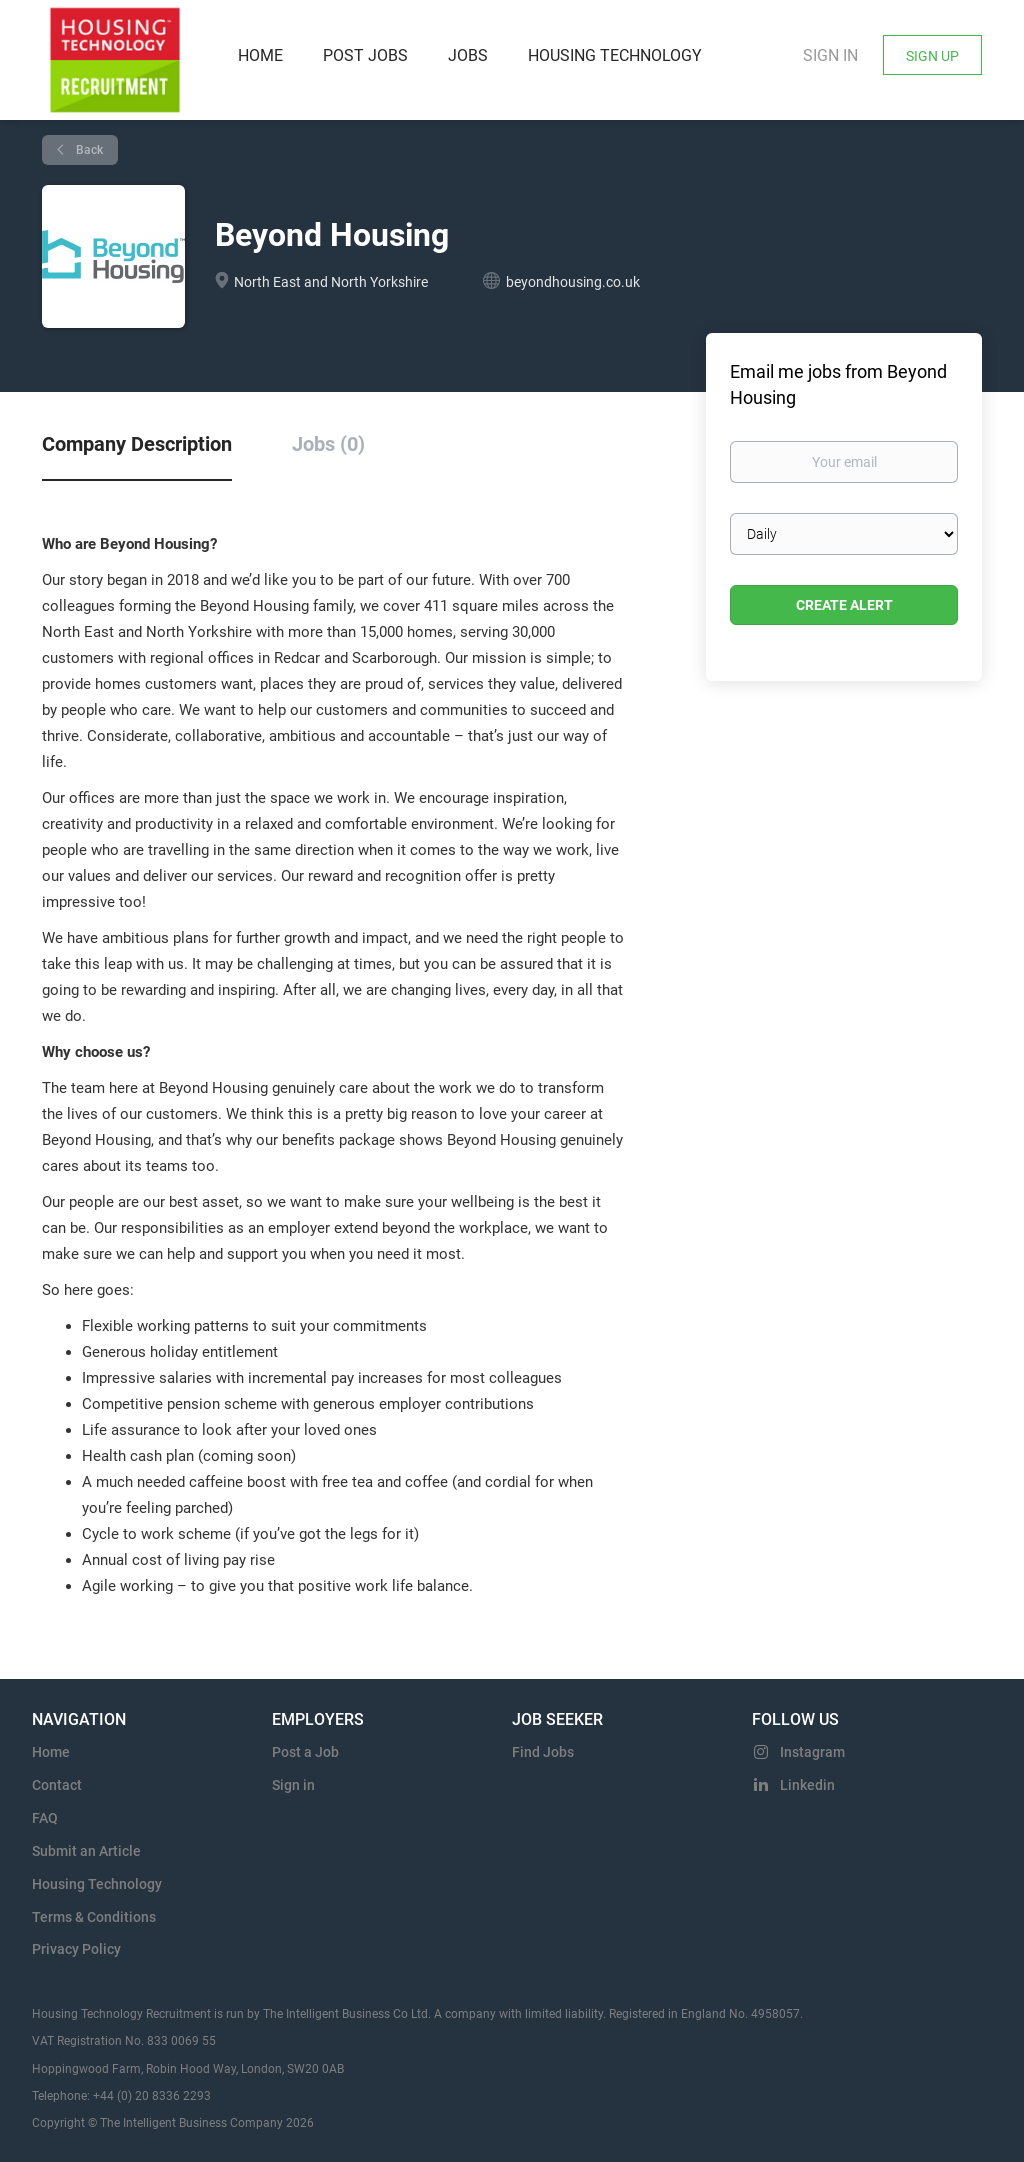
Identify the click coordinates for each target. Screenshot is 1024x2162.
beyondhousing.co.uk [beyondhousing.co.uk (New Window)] (573, 282)
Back (88, 150)
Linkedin (807, 1785)
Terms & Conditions (94, 1917)
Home (51, 1752)
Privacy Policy (76, 1949)
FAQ (45, 1818)
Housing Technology (97, 1884)
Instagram (812, 1752)
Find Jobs (543, 1752)
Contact (57, 1785)
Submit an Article (86, 1851)
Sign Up (932, 56)
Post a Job (305, 1752)
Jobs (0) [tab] (328, 444)
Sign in (830, 55)
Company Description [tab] (137, 444)
